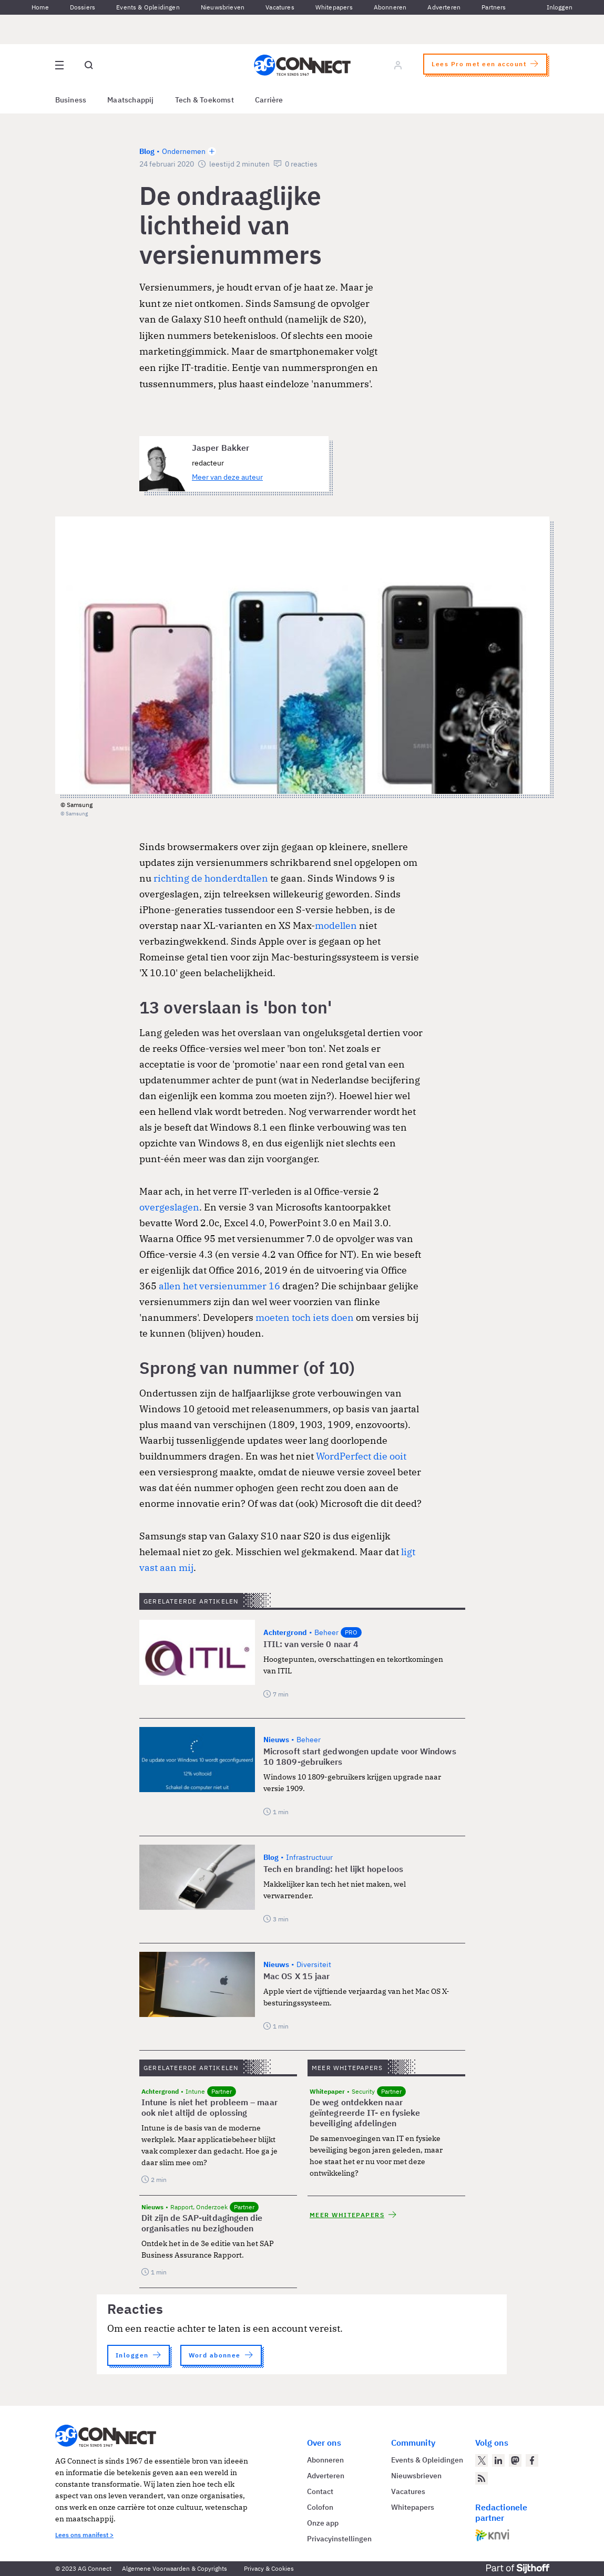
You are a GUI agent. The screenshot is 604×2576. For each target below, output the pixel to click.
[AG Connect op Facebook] (532, 2460)
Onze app (323, 2523)
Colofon (320, 2507)
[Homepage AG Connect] (302, 65)
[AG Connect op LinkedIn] (498, 2460)
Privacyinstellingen (339, 2538)
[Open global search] (89, 65)
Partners (494, 7)
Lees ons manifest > (84, 2535)
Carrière (269, 100)
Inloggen (559, 7)
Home (40, 7)
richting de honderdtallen (210, 878)
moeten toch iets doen (304, 1317)
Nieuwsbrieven (222, 7)
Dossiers (82, 7)
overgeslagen (169, 1207)
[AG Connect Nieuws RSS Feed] (481, 2478)
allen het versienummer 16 (219, 1286)
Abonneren (390, 7)
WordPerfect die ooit (361, 1456)
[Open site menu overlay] (59, 65)
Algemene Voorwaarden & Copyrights (174, 2568)
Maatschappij (130, 100)
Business (71, 100)
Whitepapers (334, 7)
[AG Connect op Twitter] (481, 2460)
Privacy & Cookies (269, 2568)
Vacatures (279, 7)
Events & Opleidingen (148, 7)
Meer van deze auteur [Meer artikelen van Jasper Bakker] (227, 477)
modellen (336, 925)
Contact (320, 2491)
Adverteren (443, 7)
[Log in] (398, 65)
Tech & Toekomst (204, 100)
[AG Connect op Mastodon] (515, 2460)
